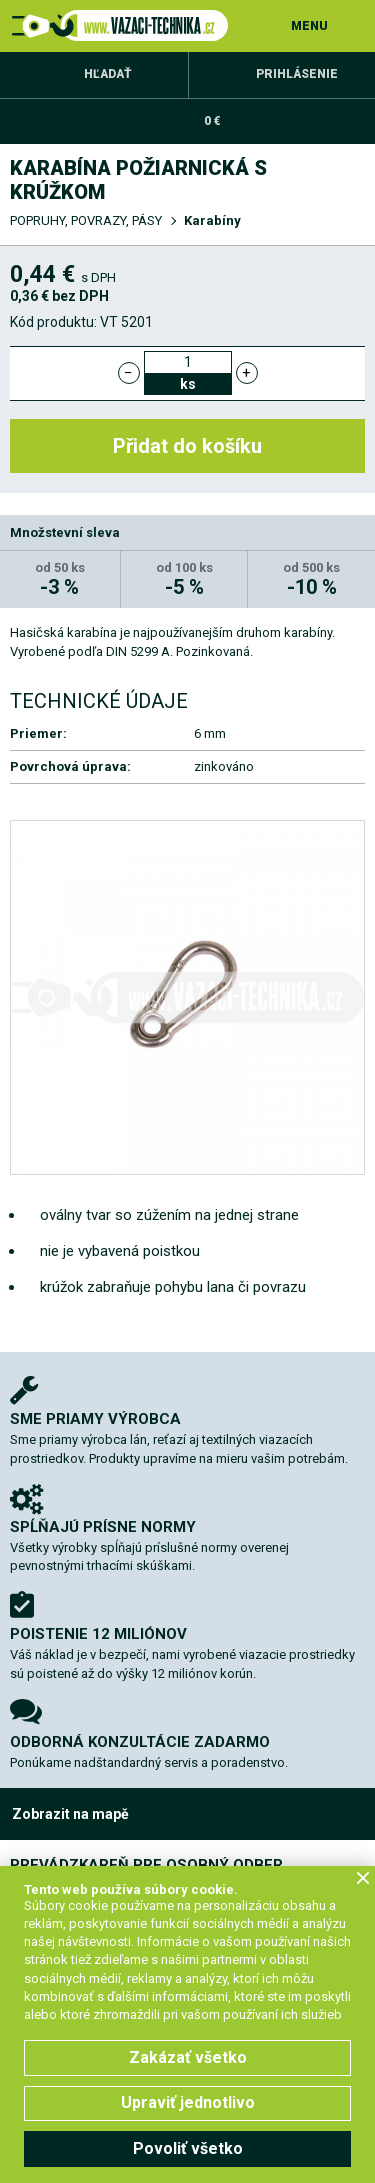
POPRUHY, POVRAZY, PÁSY (86, 220)
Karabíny (212, 220)
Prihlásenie (297, 74)
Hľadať (108, 74)
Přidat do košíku (187, 446)
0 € (212, 121)
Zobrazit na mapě (70, 1814)
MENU (309, 26)
